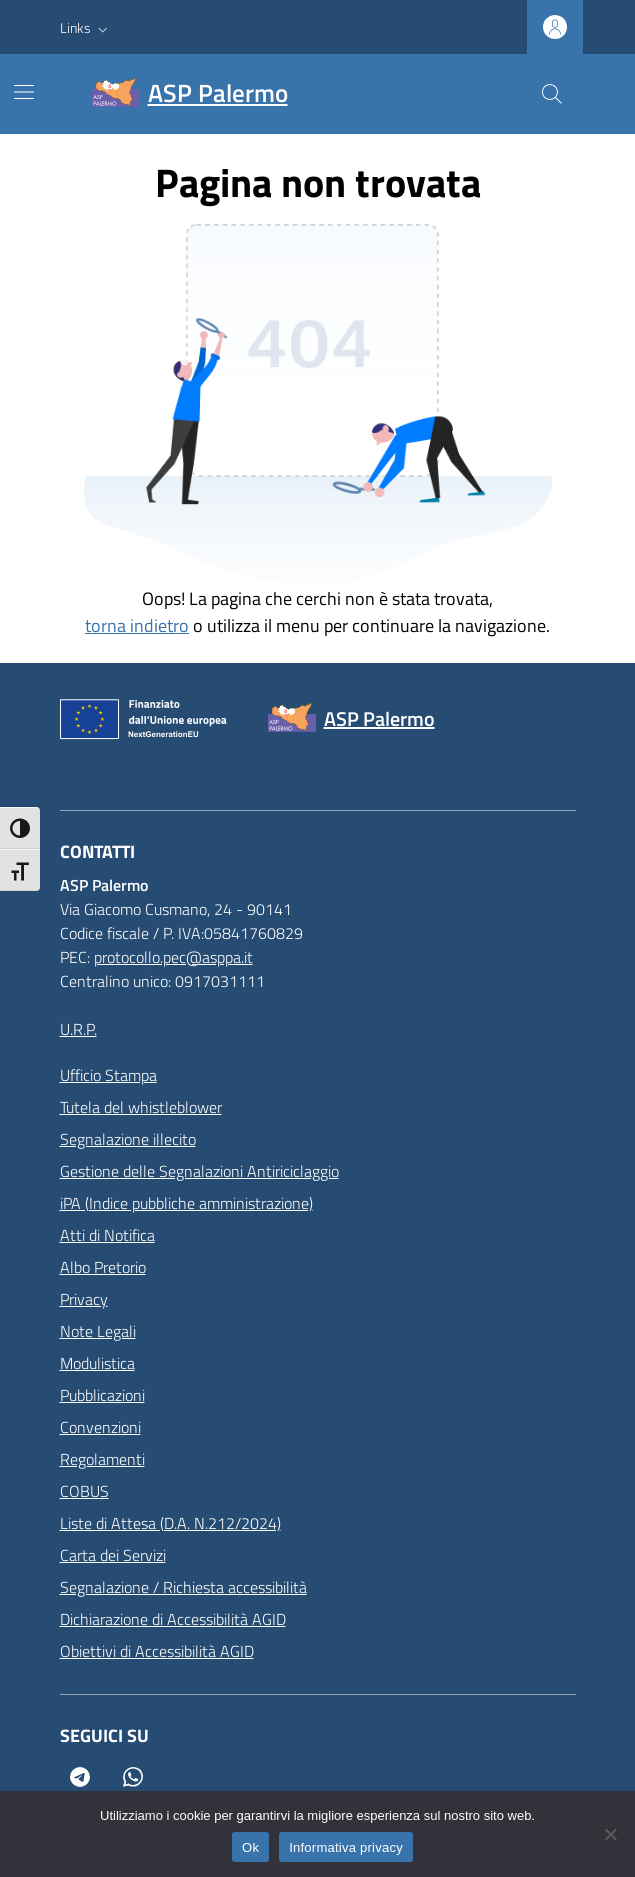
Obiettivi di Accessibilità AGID (157, 1651)
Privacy (84, 1299)
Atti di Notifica (107, 1235)
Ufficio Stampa (108, 1075)
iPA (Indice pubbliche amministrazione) (186, 1203)
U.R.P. (78, 1029)
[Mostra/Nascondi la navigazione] (24, 92)
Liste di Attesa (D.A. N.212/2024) (170, 1523)
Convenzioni (100, 1427)
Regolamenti (102, 1459)
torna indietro (137, 625)
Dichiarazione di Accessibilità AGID (173, 1619)
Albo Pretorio (103, 1267)
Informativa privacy (346, 1847)
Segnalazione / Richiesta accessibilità (183, 1587)
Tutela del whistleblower (141, 1107)
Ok (250, 1847)
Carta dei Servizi (113, 1555)
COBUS (84, 1491)
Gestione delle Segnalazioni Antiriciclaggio (199, 1171)
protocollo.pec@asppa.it (173, 957)
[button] (86, 28)
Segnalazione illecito (128, 1139)
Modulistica (97, 1363)
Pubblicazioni (102, 1395)
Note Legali (98, 1331)
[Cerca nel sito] (551, 94)
